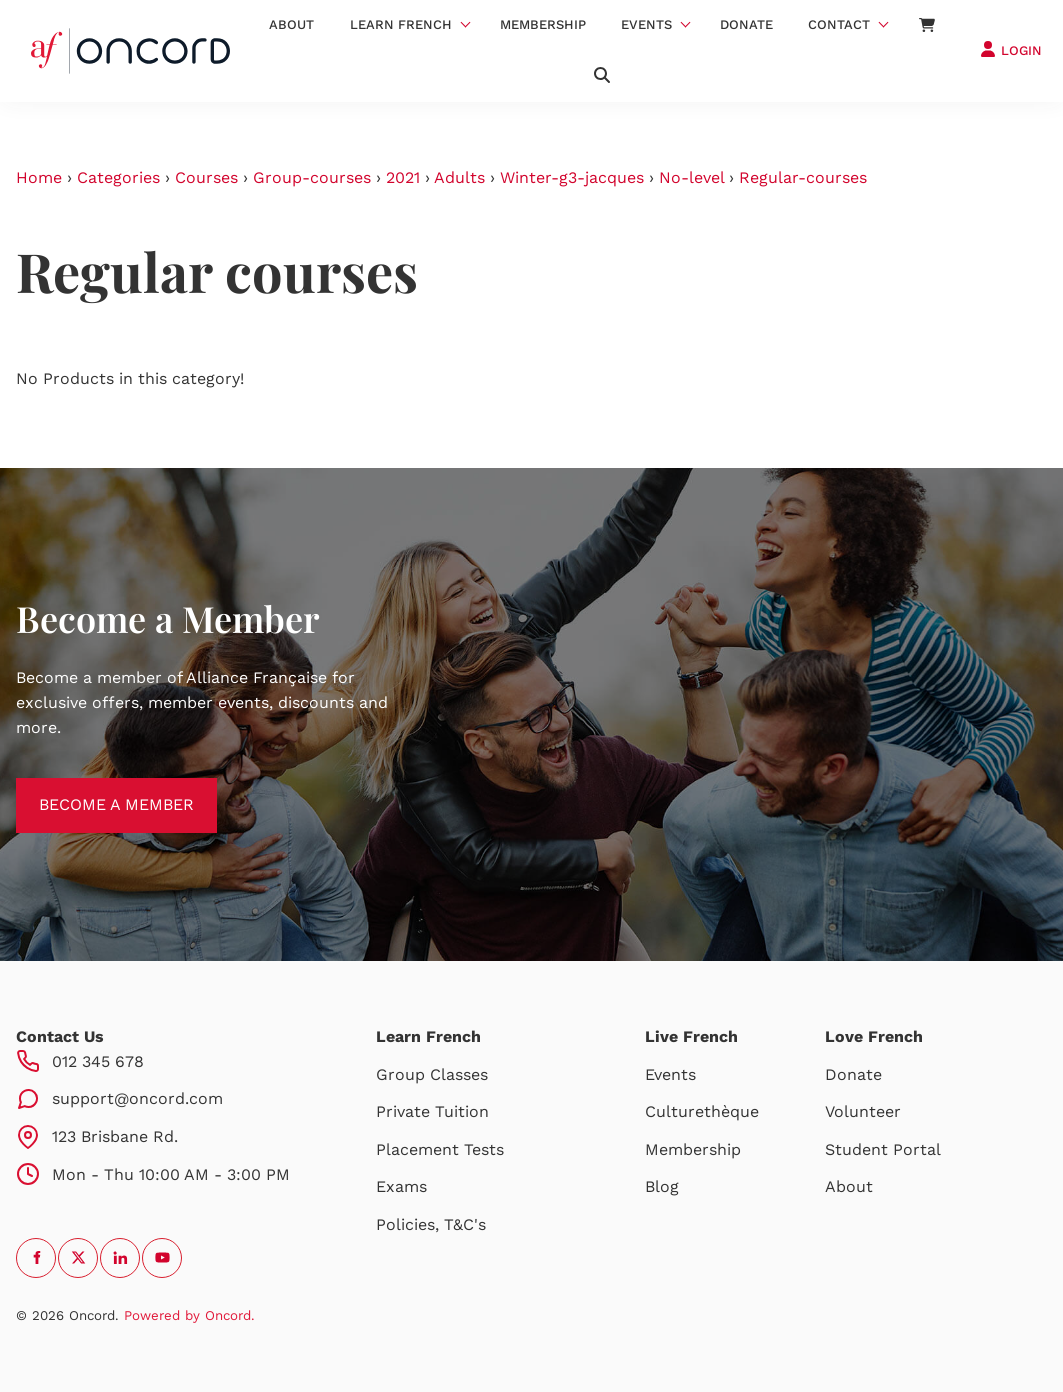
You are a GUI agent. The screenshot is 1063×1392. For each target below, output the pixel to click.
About (291, 24)
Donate (746, 24)
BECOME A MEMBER (93, 789)
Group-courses (312, 177)
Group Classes (432, 1074)
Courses (206, 177)
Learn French (401, 24)
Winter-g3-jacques (572, 177)
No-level (691, 177)
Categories (118, 177)
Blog (662, 1186)
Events (646, 24)
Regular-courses (803, 177)
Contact (839, 24)
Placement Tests (440, 1149)
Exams (401, 1186)
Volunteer (863, 1111)
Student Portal (883, 1149)
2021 (403, 177)
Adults (459, 177)
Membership (543, 24)
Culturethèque (702, 1111)
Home (39, 177)
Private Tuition (432, 1111)
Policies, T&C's (431, 1224)
